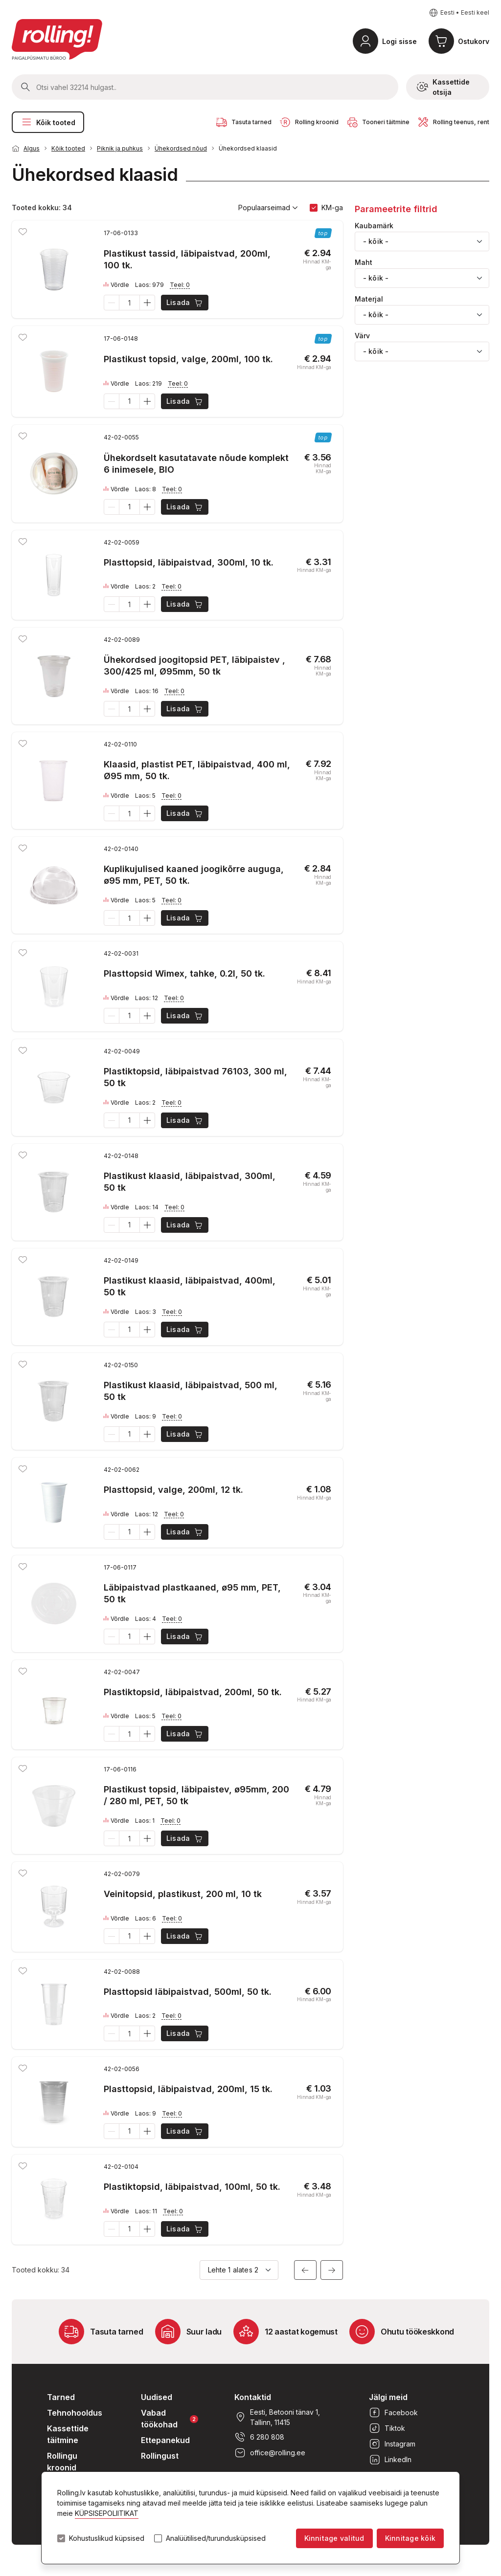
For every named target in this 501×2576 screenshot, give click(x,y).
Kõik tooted (48, 122)
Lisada (185, 302)
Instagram (392, 2444)
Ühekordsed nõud (181, 148)
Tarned (61, 2397)
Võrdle (116, 285)
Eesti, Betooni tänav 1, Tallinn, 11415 (277, 2417)
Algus (31, 148)
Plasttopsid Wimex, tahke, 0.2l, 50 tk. (184, 973)
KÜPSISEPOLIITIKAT (106, 2513)
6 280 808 (259, 2437)
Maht (363, 262)
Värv (362, 336)
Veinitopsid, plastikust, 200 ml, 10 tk (183, 1894)
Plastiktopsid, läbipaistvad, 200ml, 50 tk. (193, 1692)
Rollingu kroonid (62, 2461)
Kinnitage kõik (410, 2538)
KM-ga (332, 207)
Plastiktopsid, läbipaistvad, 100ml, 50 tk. (192, 2187)
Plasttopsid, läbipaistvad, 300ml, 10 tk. (188, 562)
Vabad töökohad (169, 2418)
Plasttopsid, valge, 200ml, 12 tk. (173, 1489)
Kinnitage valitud (334, 2538)
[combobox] (422, 241)
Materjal (369, 299)
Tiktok (387, 2428)
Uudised (156, 2397)
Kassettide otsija (443, 87)
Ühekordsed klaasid (248, 148)
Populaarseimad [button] (268, 207)
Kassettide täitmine (68, 2434)
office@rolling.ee (269, 2453)
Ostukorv (473, 41)
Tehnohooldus (74, 2413)
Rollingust (160, 2456)
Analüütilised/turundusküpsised (216, 2538)
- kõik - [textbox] (375, 241)
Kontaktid (252, 2397)
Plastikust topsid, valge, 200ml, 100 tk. (188, 359)
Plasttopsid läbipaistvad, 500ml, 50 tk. (188, 1992)
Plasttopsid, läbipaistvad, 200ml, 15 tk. (188, 2089)
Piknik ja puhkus (120, 148)
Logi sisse (399, 41)
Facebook (393, 2413)
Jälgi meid (388, 2397)
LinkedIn (390, 2460)
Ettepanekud (165, 2440)
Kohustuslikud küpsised (106, 2538)
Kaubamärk (374, 226)
